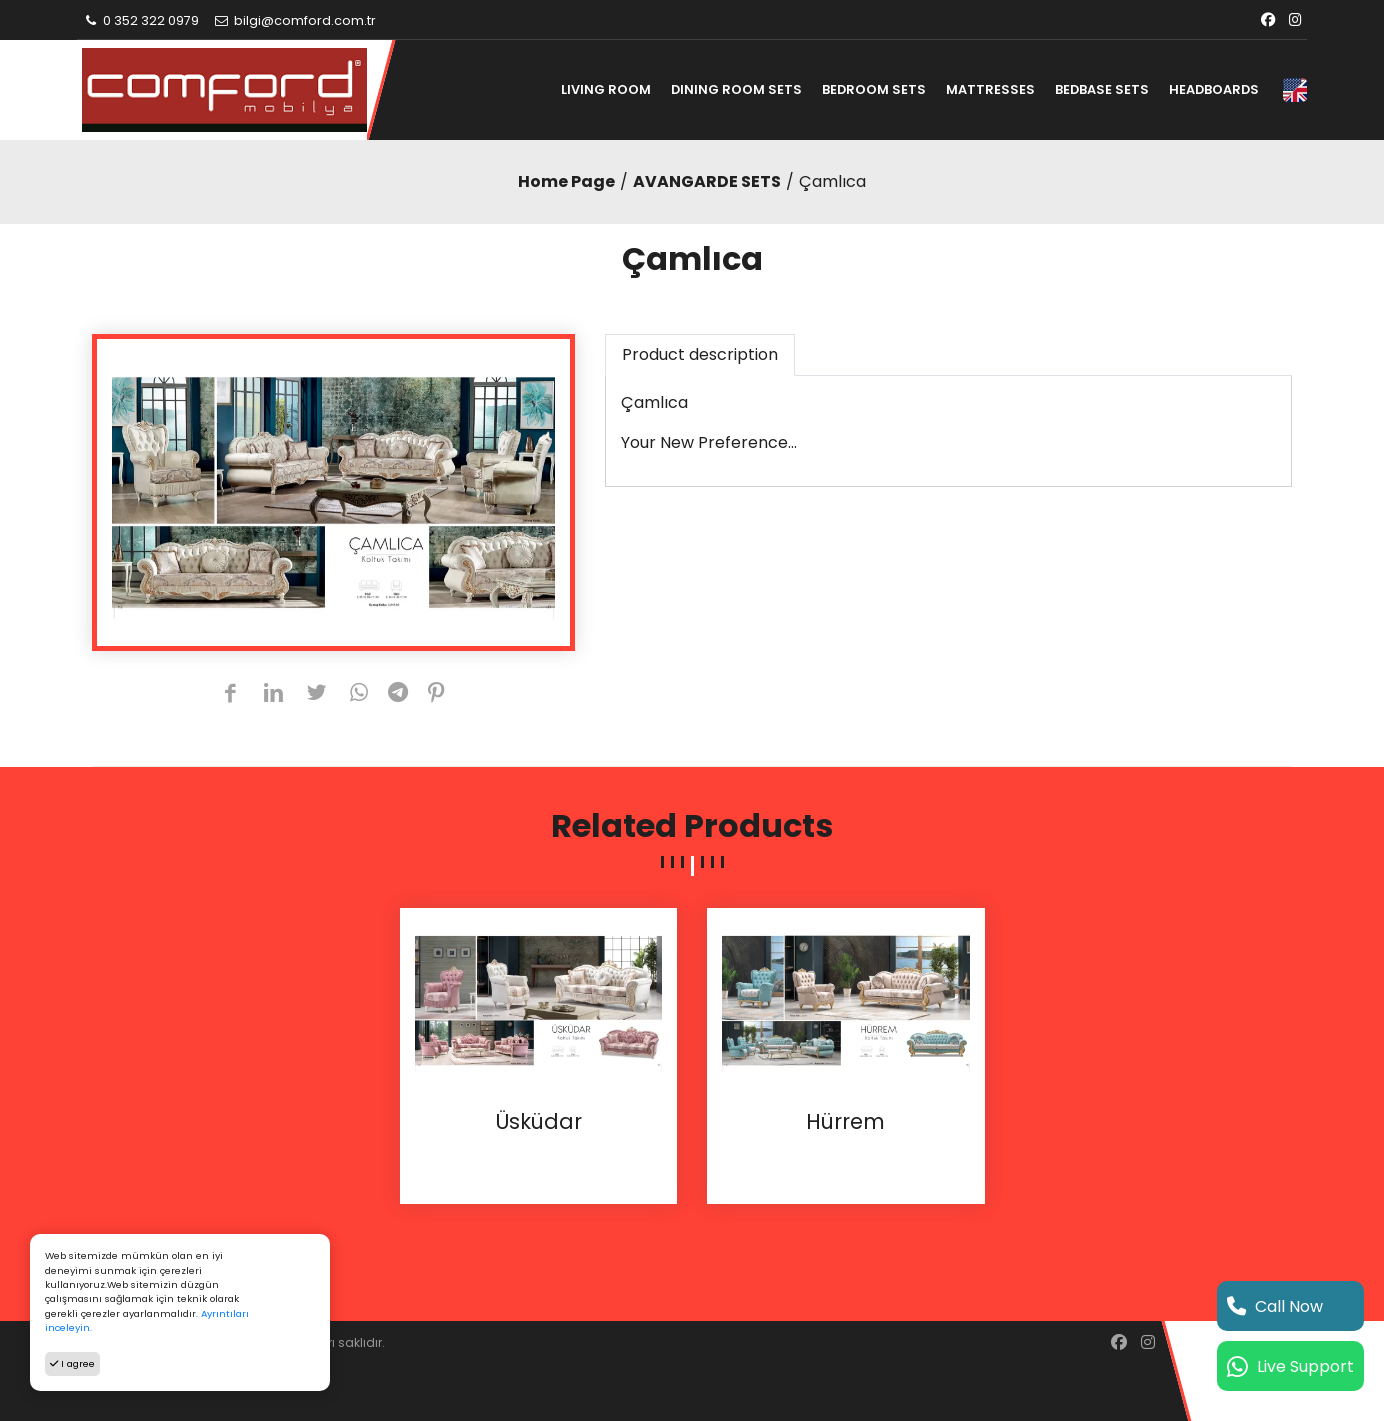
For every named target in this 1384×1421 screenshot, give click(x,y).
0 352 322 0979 (140, 20)
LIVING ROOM (606, 89)
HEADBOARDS (1214, 89)
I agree (72, 1363)
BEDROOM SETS (874, 89)
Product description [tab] (700, 354)
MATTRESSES (990, 89)
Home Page (566, 181)
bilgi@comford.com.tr (294, 20)
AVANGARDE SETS (707, 181)
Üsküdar (538, 1122)
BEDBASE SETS (1102, 89)
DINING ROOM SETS (736, 89)
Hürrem (845, 1122)
